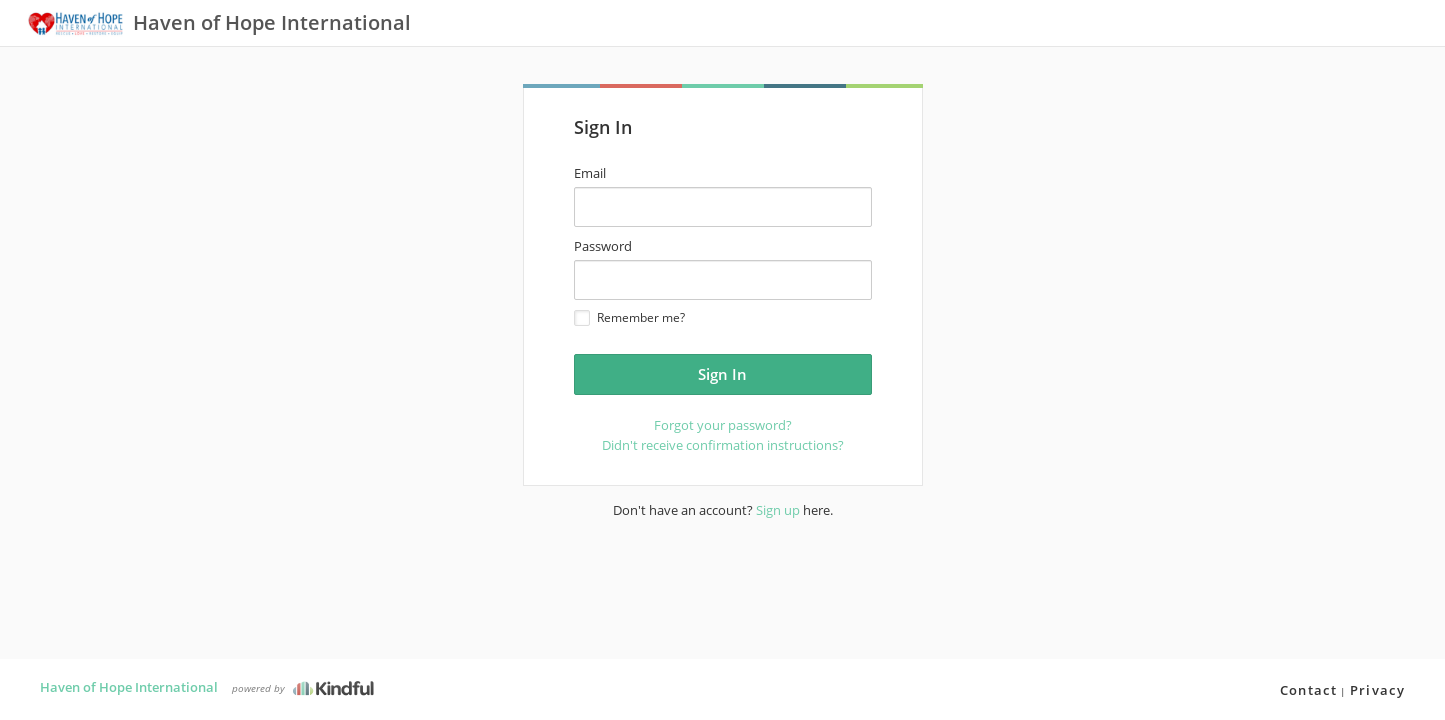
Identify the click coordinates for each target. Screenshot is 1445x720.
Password (603, 246)
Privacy (1377, 690)
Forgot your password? (723, 425)
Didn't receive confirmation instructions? (723, 445)
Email (590, 173)
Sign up (778, 510)
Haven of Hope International (129, 687)
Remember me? (629, 317)
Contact (1308, 690)
